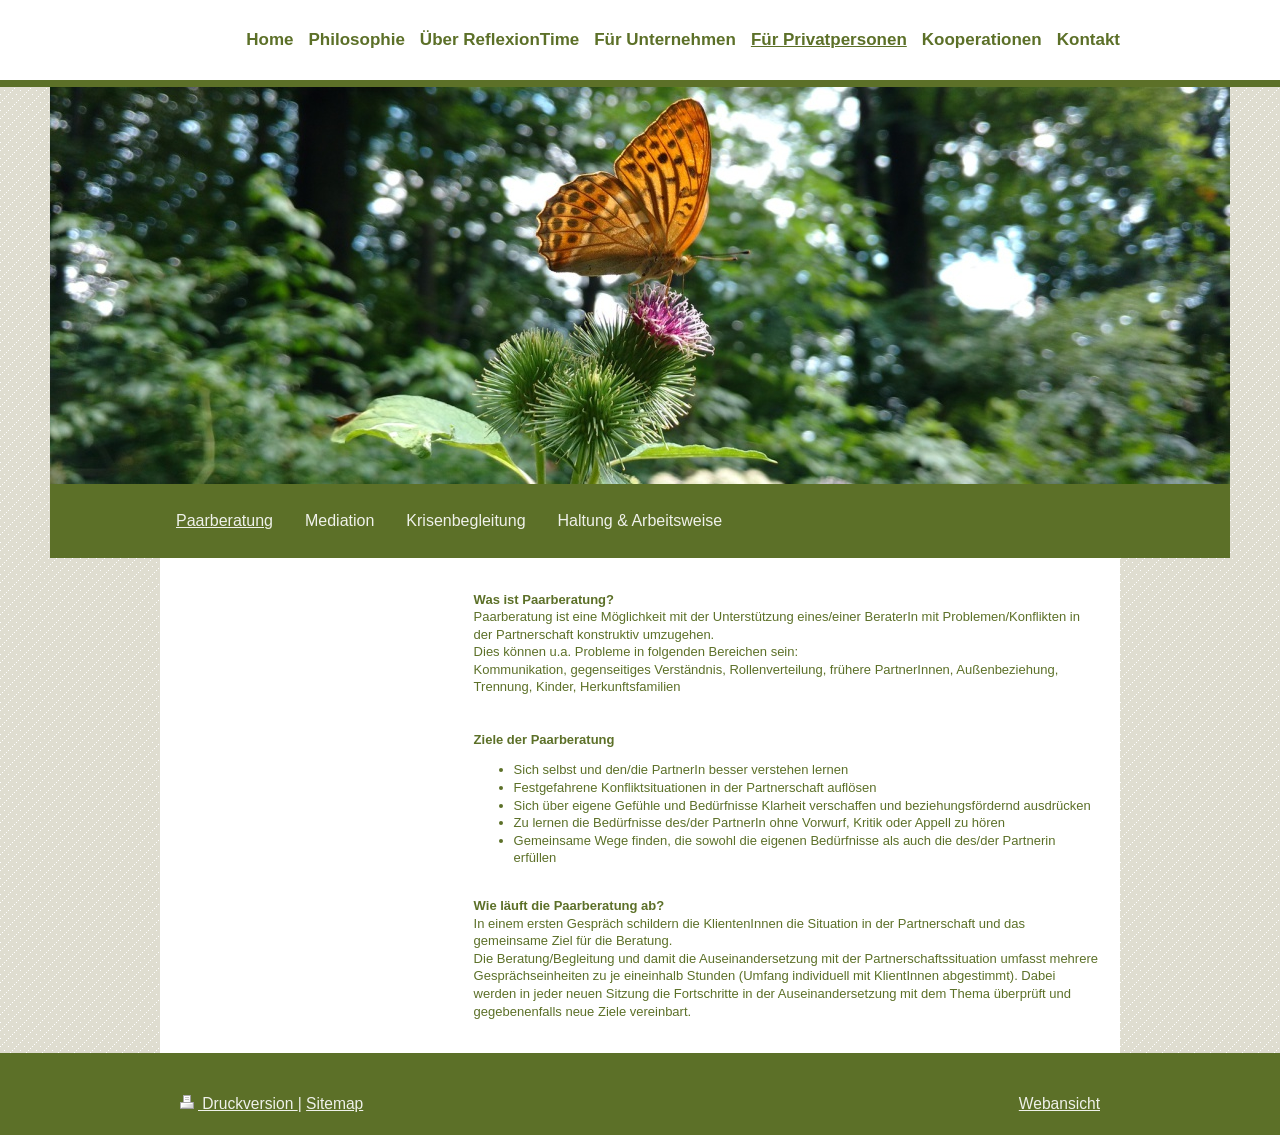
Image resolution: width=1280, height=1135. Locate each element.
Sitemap (334, 1103)
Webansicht (1059, 1103)
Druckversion (239, 1103)
